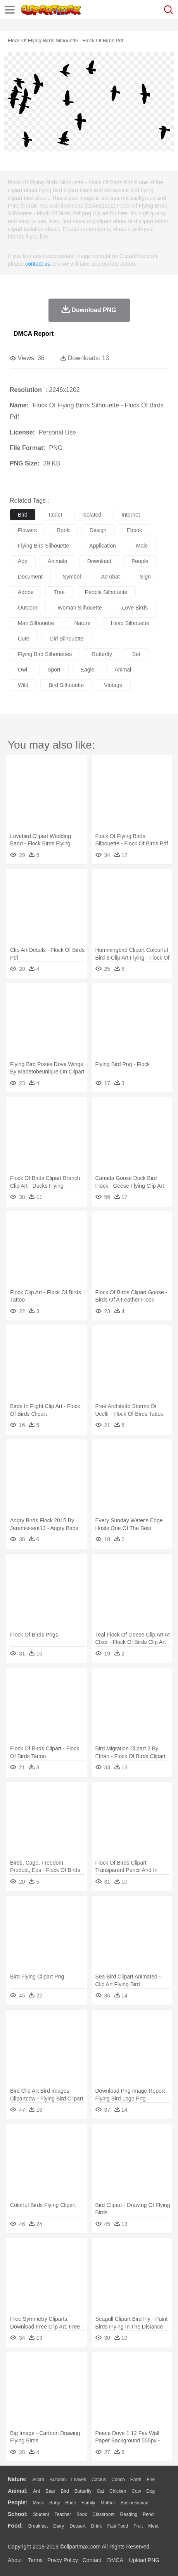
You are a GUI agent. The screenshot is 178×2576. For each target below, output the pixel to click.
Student (41, 2514)
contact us (37, 264)
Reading (129, 2514)
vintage (113, 685)
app (23, 561)
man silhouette (36, 623)
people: (18, 2502)
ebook (134, 530)
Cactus (99, 2479)
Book (81, 2514)
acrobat (110, 577)
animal (122, 669)
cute (23, 638)
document (30, 577)
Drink (96, 2526)
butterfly (102, 654)
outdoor (28, 608)
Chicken (117, 2491)
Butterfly (83, 2491)
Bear (50, 2491)
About (15, 2560)
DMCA (115, 2560)
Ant (36, 2491)
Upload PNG (144, 2560)
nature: (17, 2479)
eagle (88, 669)
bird (23, 515)
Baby (54, 2503)
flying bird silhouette (43, 546)
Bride (70, 2503)
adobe (25, 592)
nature (82, 623)
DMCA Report (34, 333)
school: (18, 2514)
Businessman (135, 2503)
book (63, 530)
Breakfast (38, 2526)
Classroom (103, 2514)
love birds (135, 608)
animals (57, 561)
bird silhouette (66, 685)
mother (107, 2503)
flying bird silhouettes (45, 654)
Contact (92, 2560)
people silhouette (106, 592)
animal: (18, 2491)
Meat (153, 2526)
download (99, 561)
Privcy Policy (62, 2560)
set (136, 654)
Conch (118, 2479)
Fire (151, 2479)
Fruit (138, 2526)
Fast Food (117, 2526)
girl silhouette (67, 638)
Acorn (38, 2479)
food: (15, 2526)
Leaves (78, 2479)
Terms (35, 2560)
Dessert (77, 2526)
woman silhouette (80, 608)
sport (53, 669)
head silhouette (130, 623)
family (88, 2503)
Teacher (63, 2514)
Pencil (149, 2514)
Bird (64, 2491)
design (98, 530)
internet (130, 515)
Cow (136, 2491)
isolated (91, 515)
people (140, 561)
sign (145, 577)
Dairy (58, 2526)
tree (59, 592)
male (142, 546)
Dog (150, 2491)
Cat (100, 2491)
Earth (136, 2479)
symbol (72, 577)
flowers (27, 530)
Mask (38, 2503)
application (102, 546)
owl (22, 669)
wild (23, 685)
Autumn (58, 2479)
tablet (55, 515)
